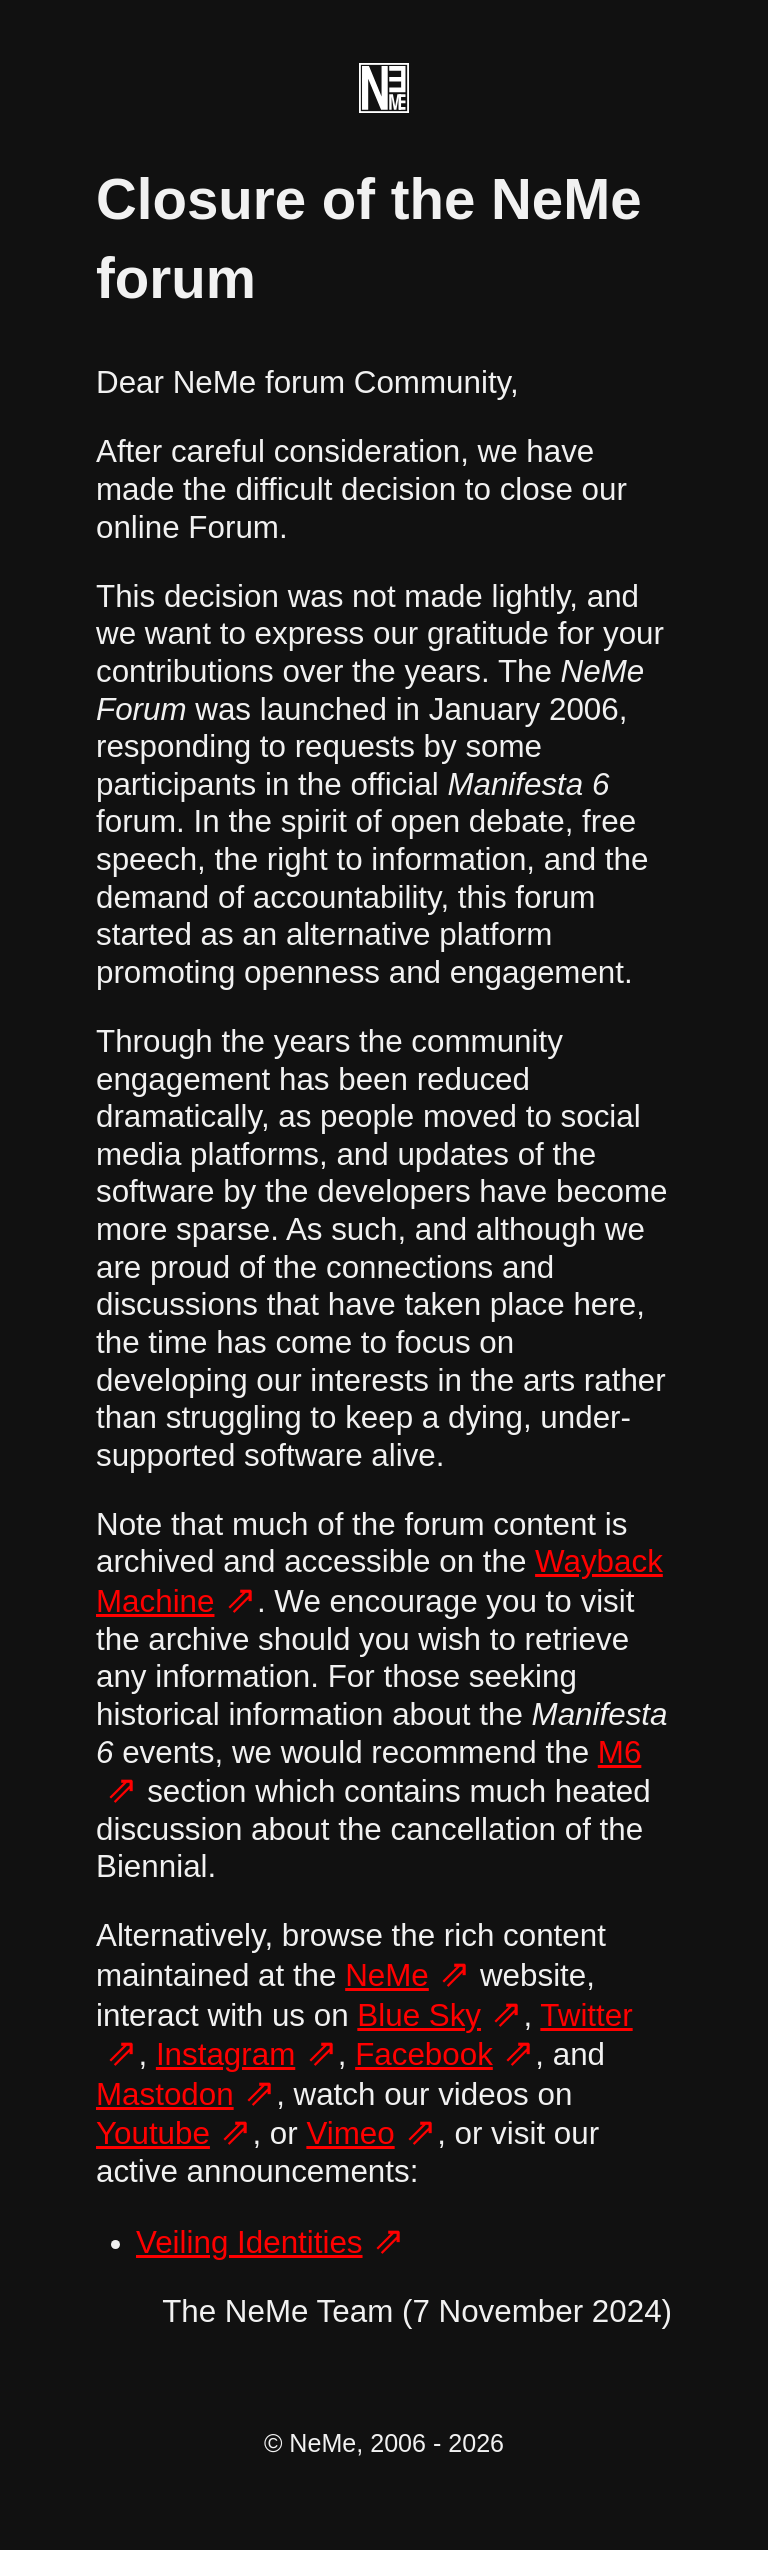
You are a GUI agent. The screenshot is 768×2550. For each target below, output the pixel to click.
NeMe (387, 1975)
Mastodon (165, 2094)
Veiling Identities (249, 2242)
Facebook (424, 2054)
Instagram (225, 2054)
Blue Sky (419, 2015)
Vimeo (350, 2133)
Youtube (153, 2133)
